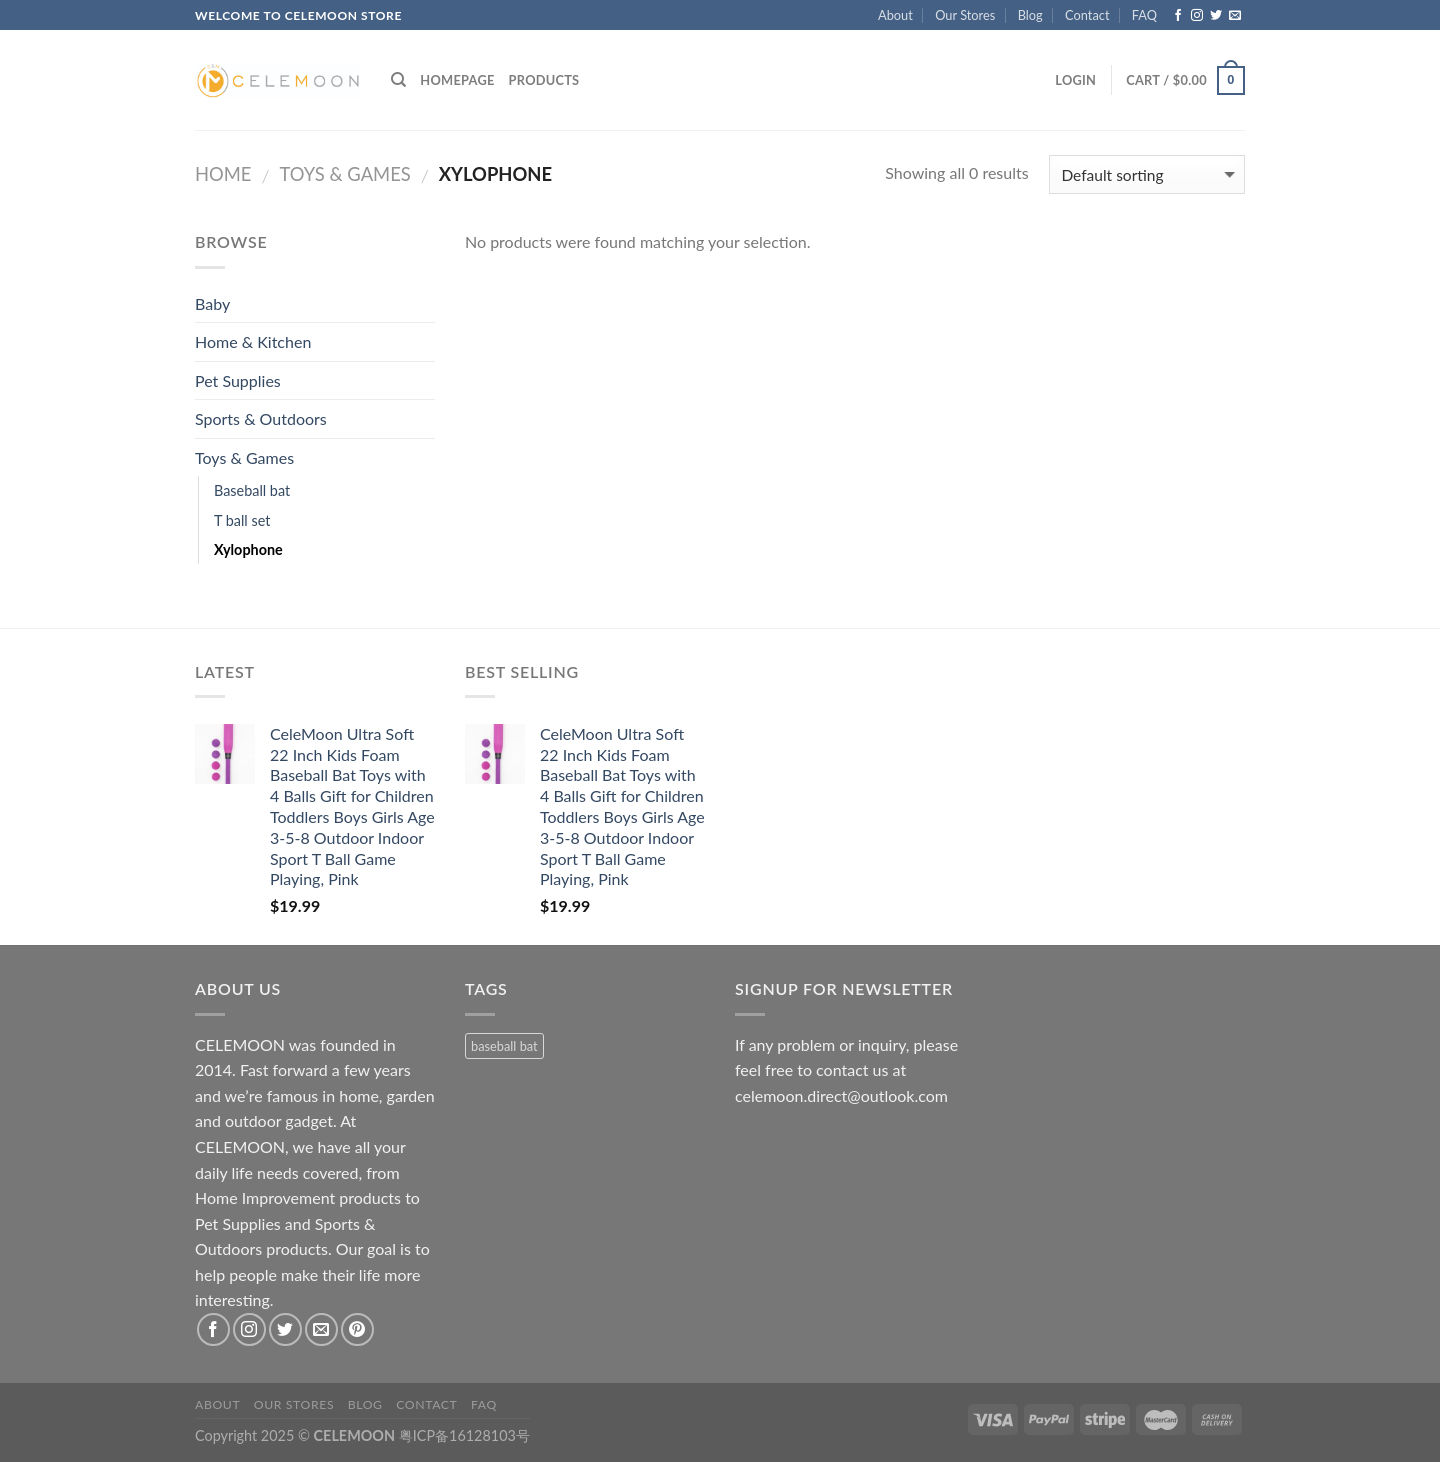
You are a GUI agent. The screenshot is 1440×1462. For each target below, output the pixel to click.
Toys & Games (344, 174)
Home (223, 174)
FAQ (1144, 15)
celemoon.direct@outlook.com (841, 1095)
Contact (1087, 15)
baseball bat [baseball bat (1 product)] (504, 1046)
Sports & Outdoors (261, 418)
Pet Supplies (238, 380)
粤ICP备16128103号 (464, 1435)
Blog (1030, 15)
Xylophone (248, 549)
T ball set (242, 520)
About (895, 15)
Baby (212, 303)
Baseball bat (252, 490)
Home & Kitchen (253, 341)
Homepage (457, 80)
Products (544, 80)
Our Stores (965, 15)
